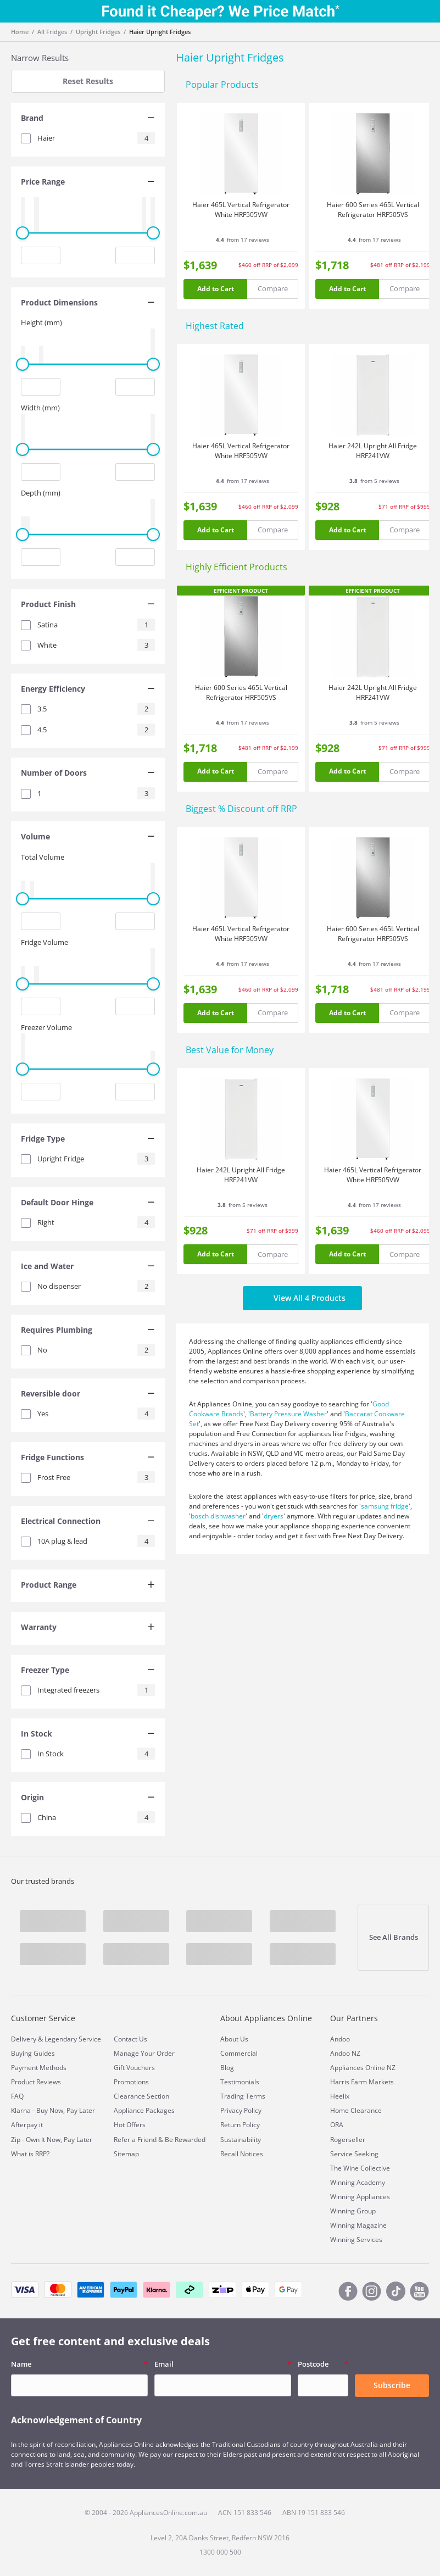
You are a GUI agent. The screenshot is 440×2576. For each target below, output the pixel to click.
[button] (88, 119)
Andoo (340, 2039)
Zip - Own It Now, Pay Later (51, 2139)
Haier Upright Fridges (160, 31)
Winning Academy (357, 2182)
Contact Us (130, 2039)
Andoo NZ (345, 2053)
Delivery (23, 2039)
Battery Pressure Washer (288, 1413)
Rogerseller (347, 2139)
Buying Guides (33, 2053)
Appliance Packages (144, 2110)
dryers (273, 1516)
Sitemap (126, 2153)
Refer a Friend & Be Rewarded (159, 2139)
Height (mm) (41, 322)
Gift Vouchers (134, 2067)
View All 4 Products (302, 1298)
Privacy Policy (240, 2110)
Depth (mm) (40, 493)
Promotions (131, 2082)
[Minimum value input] (40, 255)
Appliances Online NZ (363, 2067)
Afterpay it (27, 2124)
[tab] (88, 119)
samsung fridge (385, 1506)
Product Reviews (36, 2082)
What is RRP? (30, 2153)
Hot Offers (130, 2124)
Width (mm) (40, 408)
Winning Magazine (358, 2225)
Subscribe (392, 2385)
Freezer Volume (46, 1027)
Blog (227, 2067)
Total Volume (42, 857)
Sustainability (240, 2139)
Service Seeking (354, 2153)
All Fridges (52, 31)
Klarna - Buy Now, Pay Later (53, 2110)
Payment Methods (38, 2067)
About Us (234, 2039)
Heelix (339, 2096)
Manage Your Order (144, 2053)
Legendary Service (72, 2039)
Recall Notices (241, 2153)
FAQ (17, 2096)
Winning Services (356, 2239)
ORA (336, 2124)
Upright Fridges (98, 31)
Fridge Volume (44, 942)
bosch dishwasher (218, 1516)
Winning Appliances (360, 2196)
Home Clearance (356, 2110)
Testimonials (239, 2082)
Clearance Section (141, 2096)
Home (20, 31)
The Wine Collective (360, 2168)
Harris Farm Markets (362, 2082)
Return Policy (240, 2124)
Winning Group (353, 2211)
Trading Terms (242, 2096)
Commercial (239, 2053)
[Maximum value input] (135, 255)
